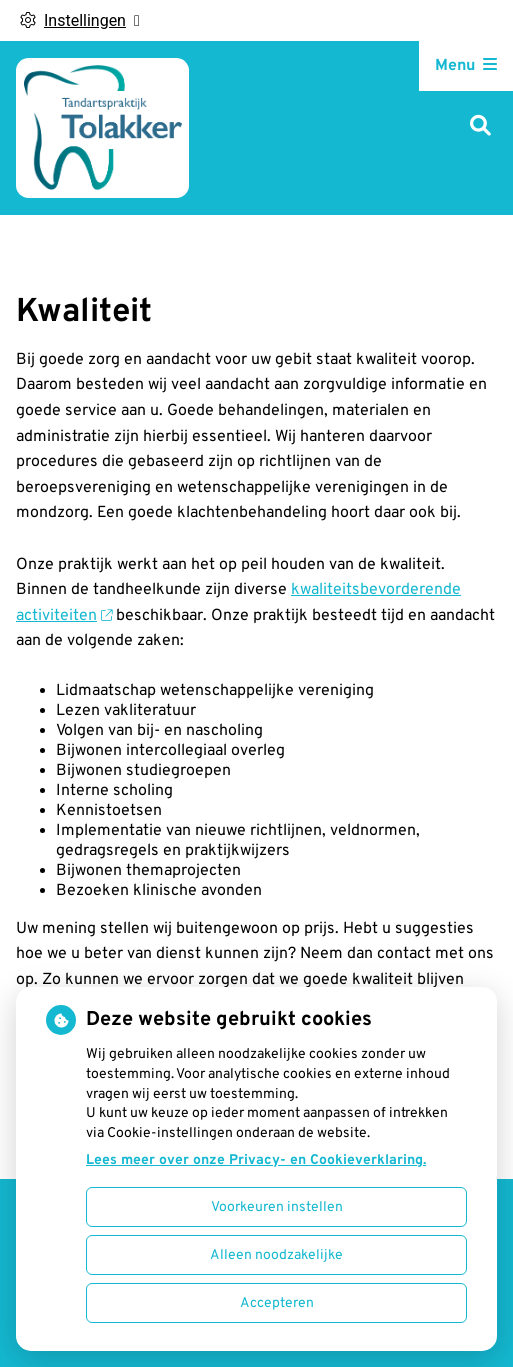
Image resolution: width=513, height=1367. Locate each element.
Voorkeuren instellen (277, 1207)
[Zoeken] (480, 127)
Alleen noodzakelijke (276, 1255)
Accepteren (277, 1303)
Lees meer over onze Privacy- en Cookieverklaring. (256, 1160)
